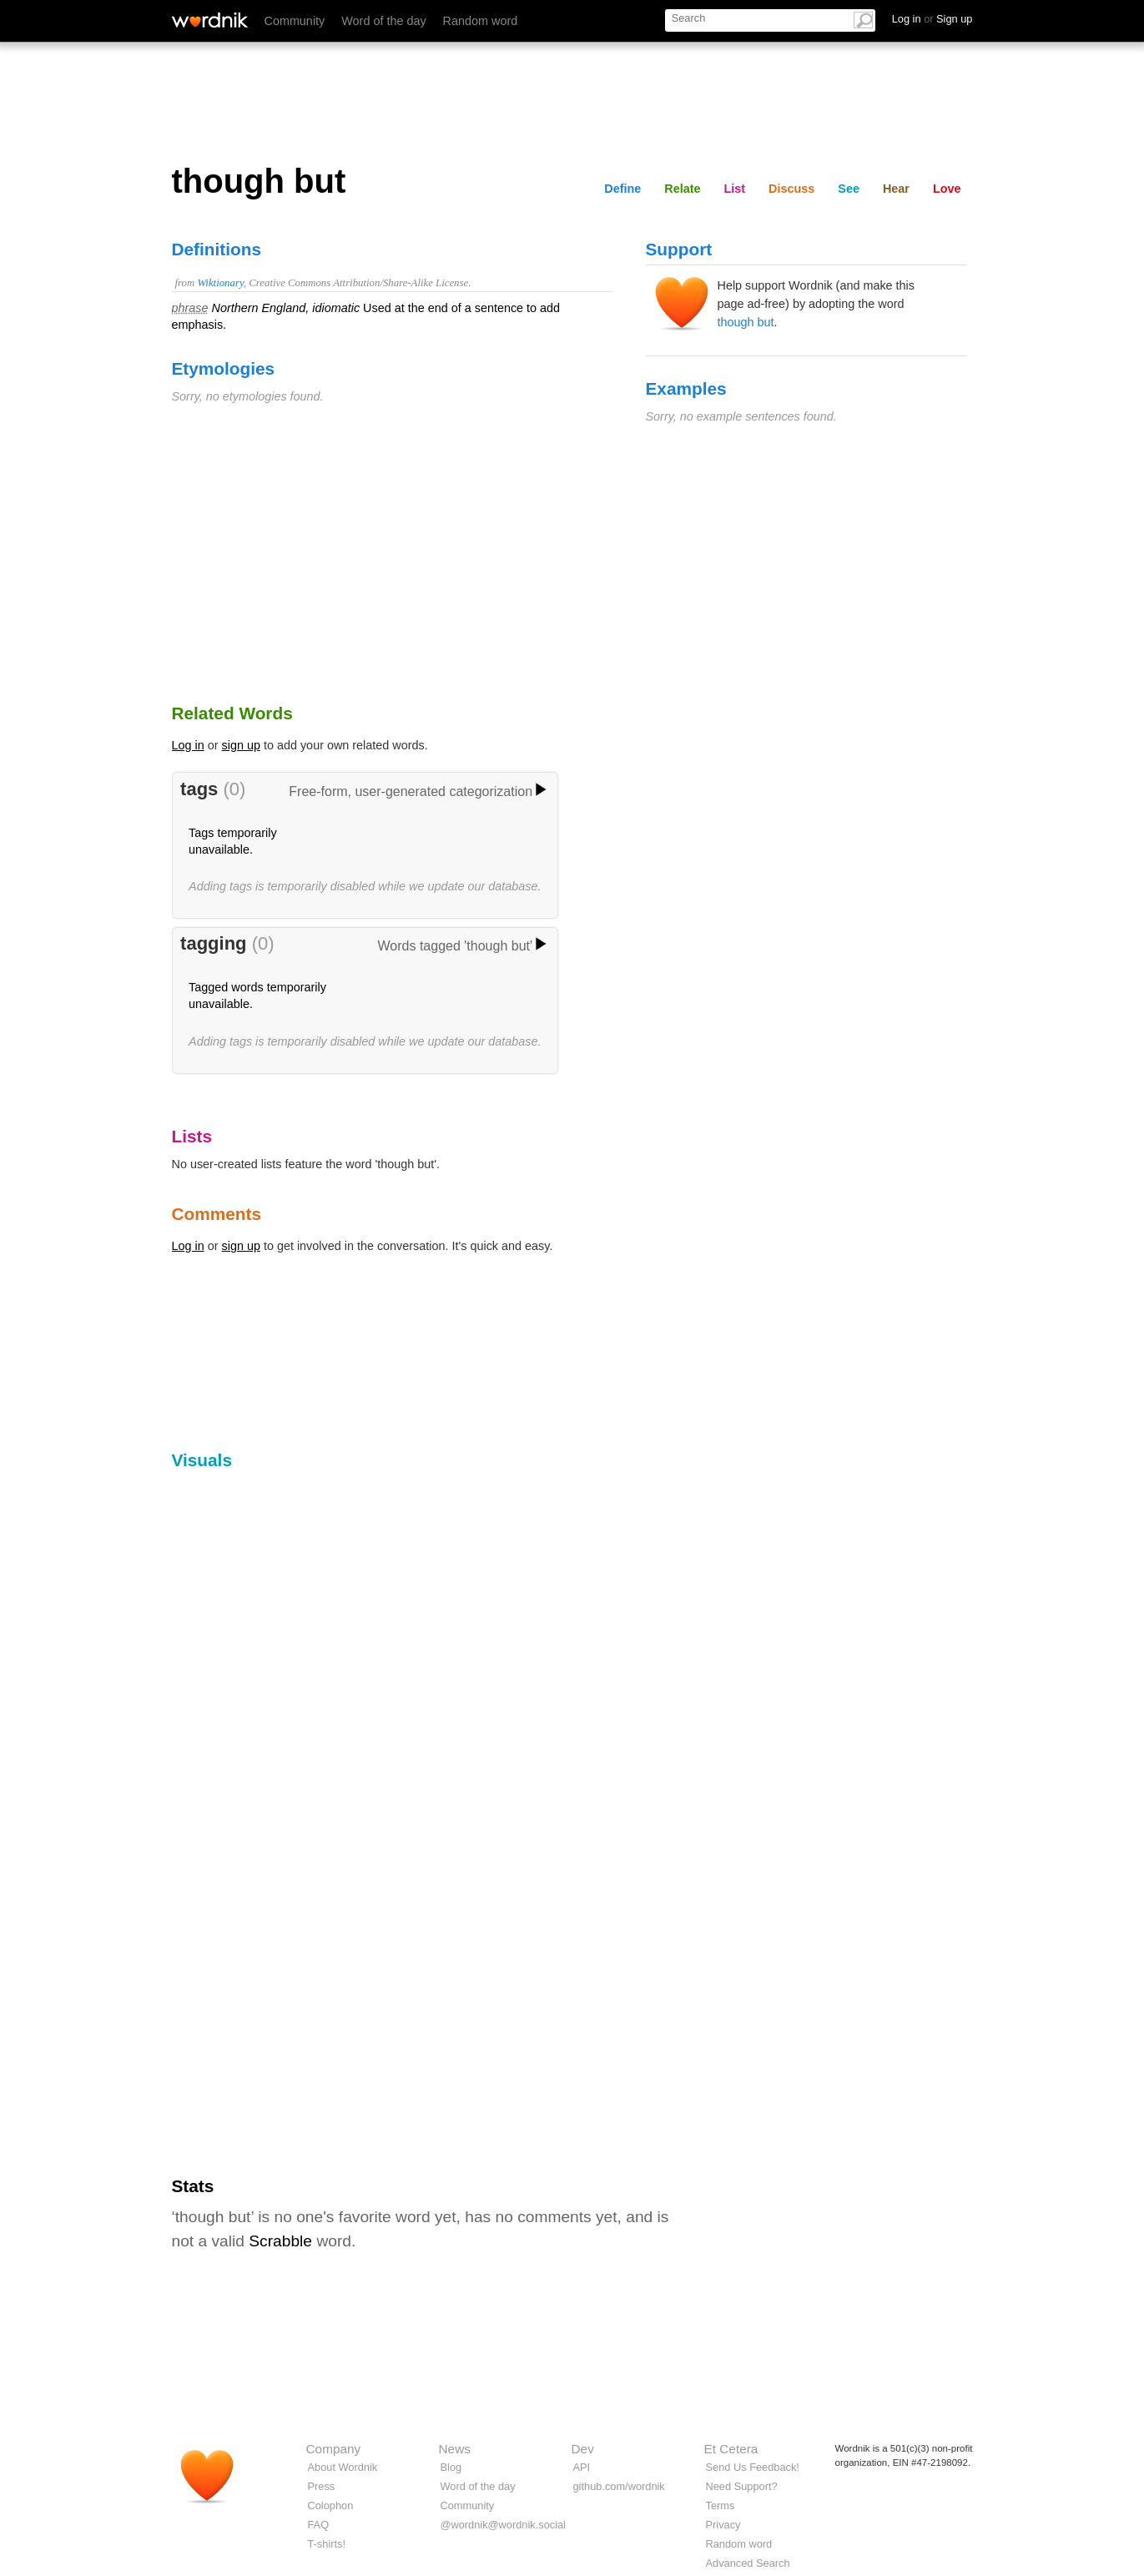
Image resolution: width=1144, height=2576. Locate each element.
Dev (583, 2449)
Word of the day (383, 21)
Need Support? (742, 2486)
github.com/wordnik (619, 2486)
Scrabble (280, 2241)
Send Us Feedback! (752, 2467)
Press (321, 2486)
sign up (241, 745)
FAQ (319, 2524)
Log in (188, 745)
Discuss (791, 188)
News (455, 2449)
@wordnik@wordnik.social (503, 2524)
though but (746, 322)
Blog (451, 2467)
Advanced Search (748, 2563)
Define (622, 188)
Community (295, 21)
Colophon (331, 2505)
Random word (480, 21)
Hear (896, 188)
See (848, 188)
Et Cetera (731, 2449)
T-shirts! (327, 2544)
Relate (682, 188)
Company (333, 2449)
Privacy (723, 2524)
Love (947, 188)
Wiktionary (220, 283)
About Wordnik (343, 2467)
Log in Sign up (932, 19)
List (735, 188)
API (582, 2467)
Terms (720, 2505)
